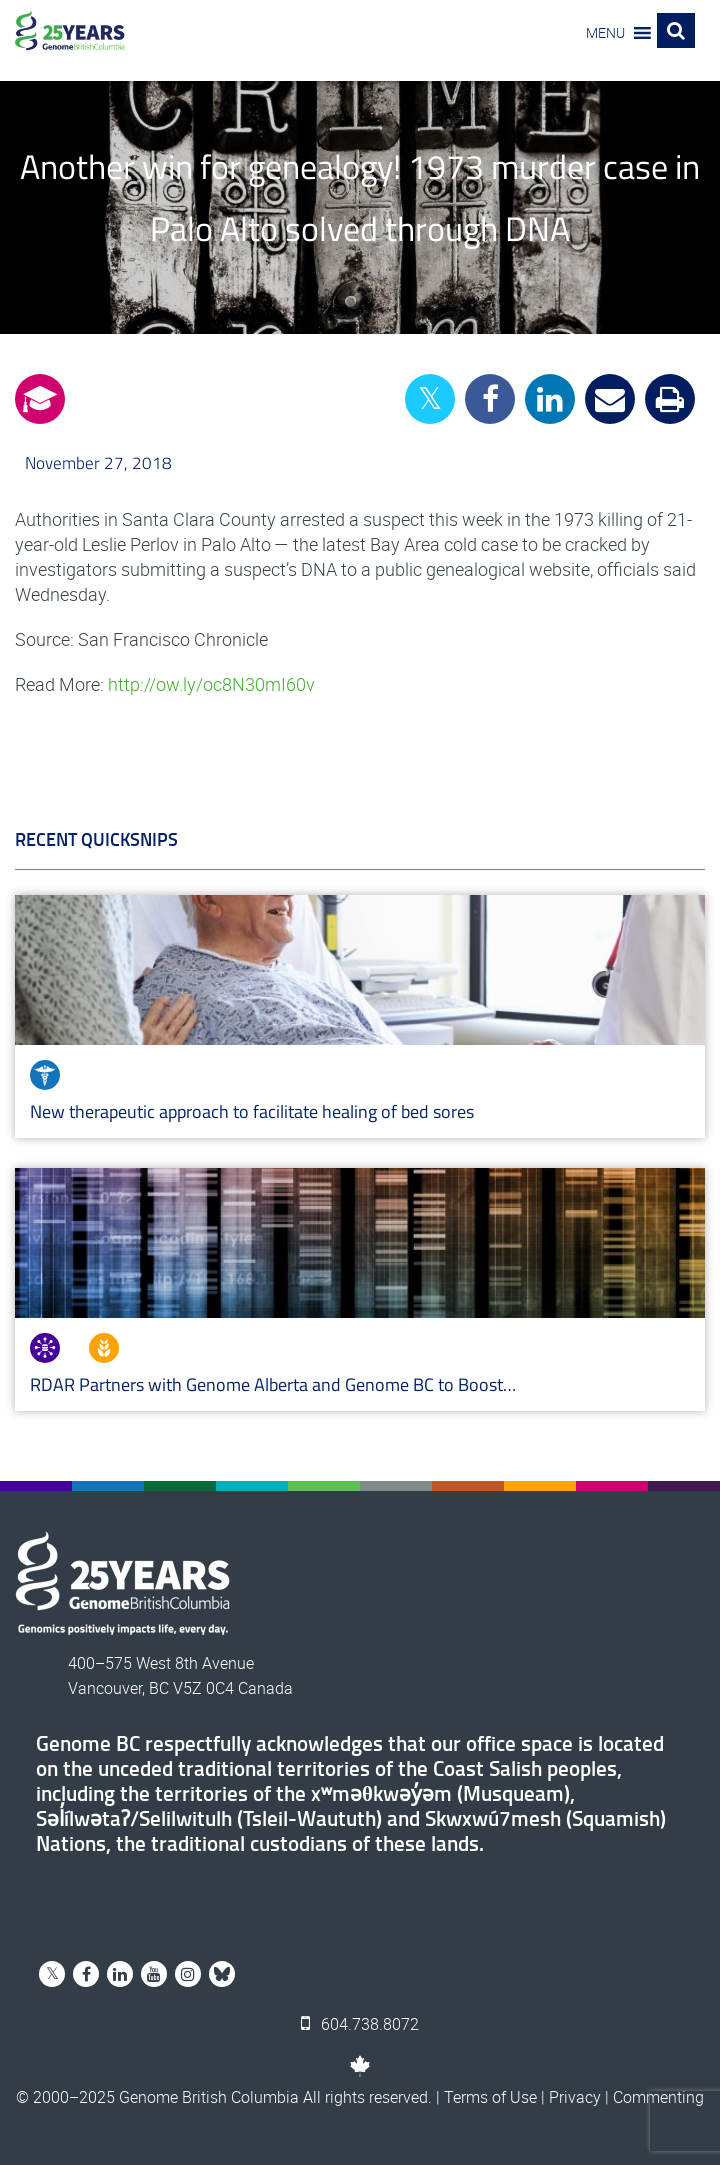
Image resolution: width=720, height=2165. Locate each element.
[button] (605, 33)
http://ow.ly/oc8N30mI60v (211, 684)
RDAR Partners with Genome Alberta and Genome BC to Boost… (273, 1384)
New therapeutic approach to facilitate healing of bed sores (252, 1111)
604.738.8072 (360, 2024)
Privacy (575, 2097)
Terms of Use (490, 2097)
